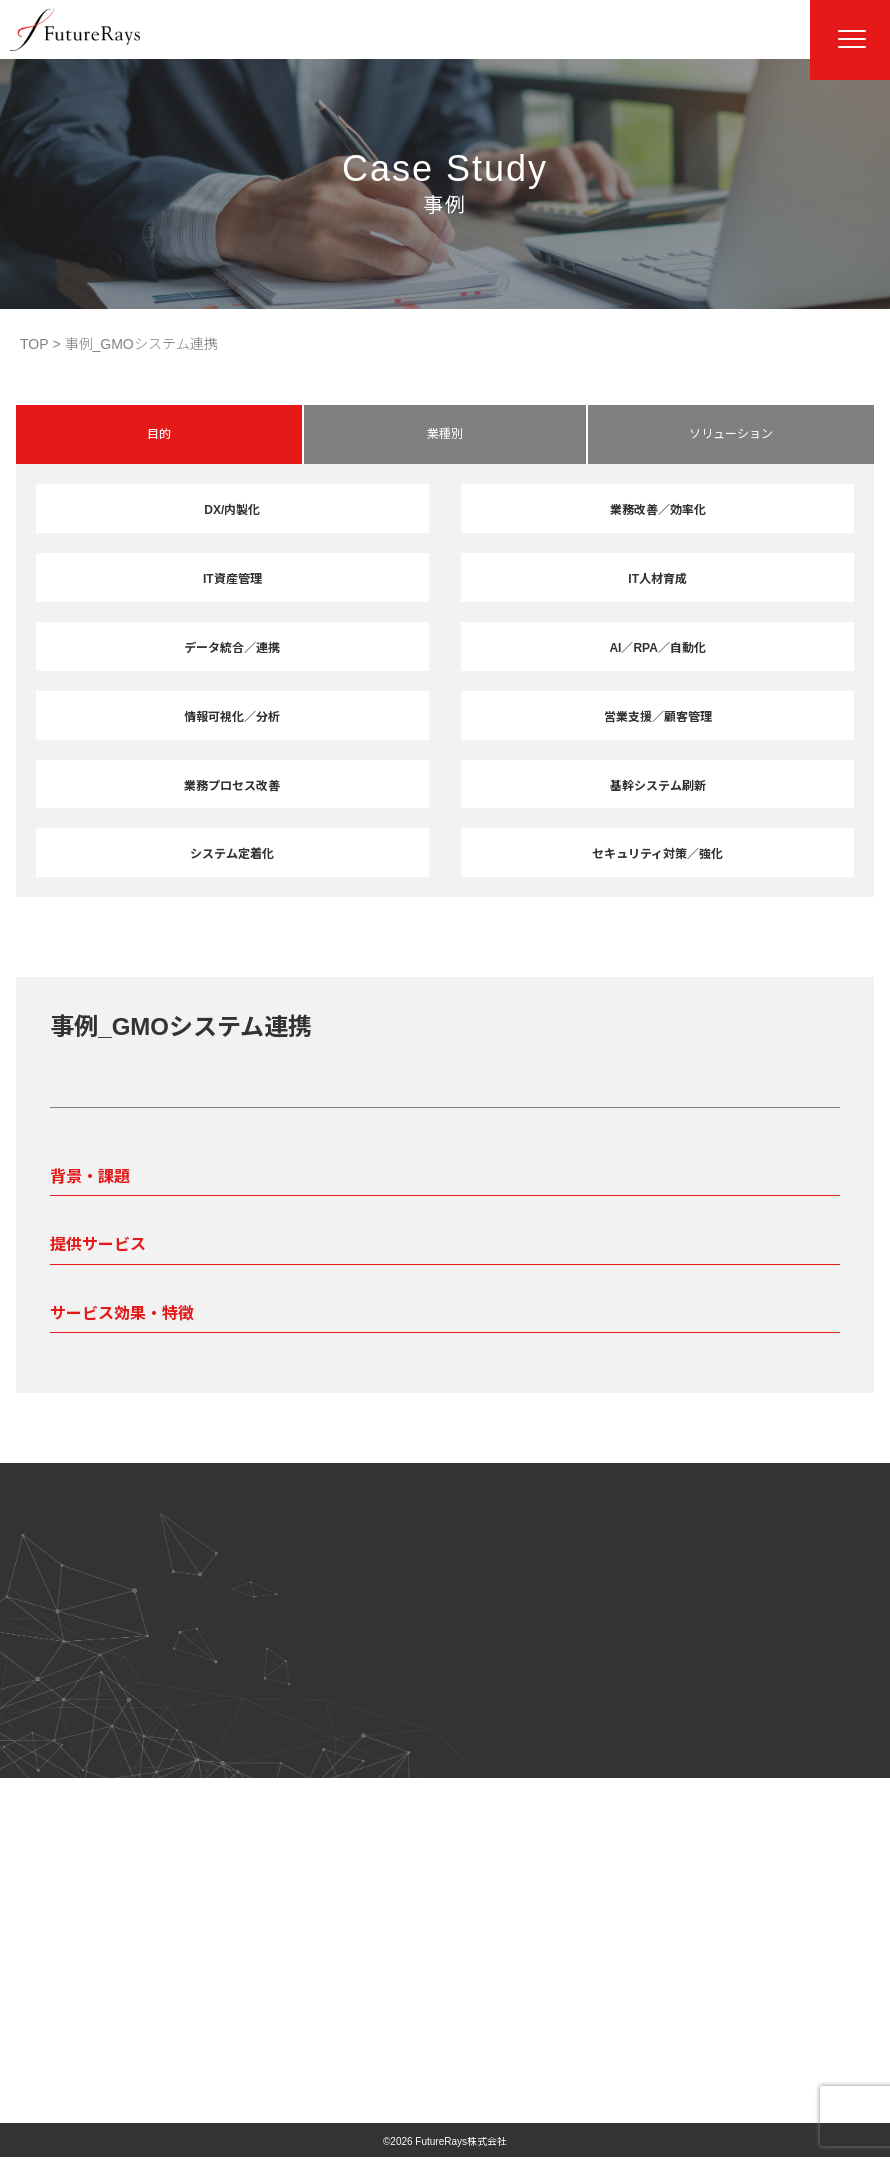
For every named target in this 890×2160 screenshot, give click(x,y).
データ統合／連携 (232, 648)
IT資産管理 (232, 579)
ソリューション (731, 434)
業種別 (445, 434)
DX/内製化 (232, 510)
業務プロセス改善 (232, 786)
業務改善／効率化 (658, 510)
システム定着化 (232, 854)
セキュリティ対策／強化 (657, 854)
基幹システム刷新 (658, 786)
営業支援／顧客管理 (658, 717)
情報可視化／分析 (232, 717)
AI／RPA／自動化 (657, 648)
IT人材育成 (657, 579)
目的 (159, 434)
